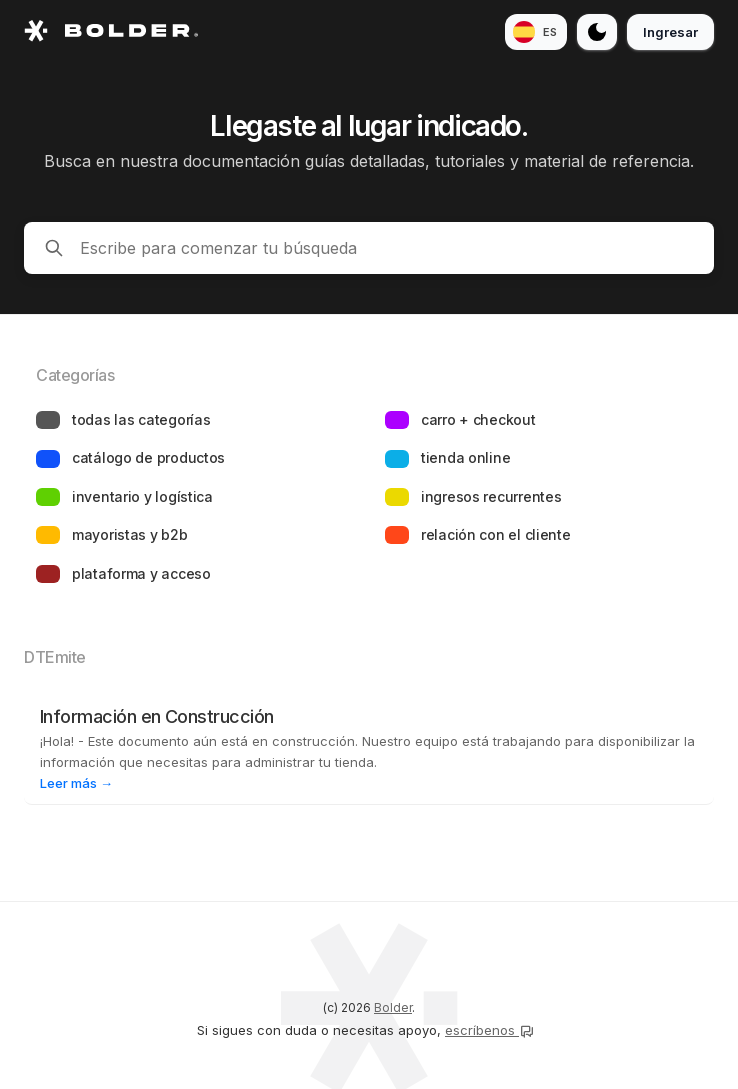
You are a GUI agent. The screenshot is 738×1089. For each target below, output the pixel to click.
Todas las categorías (141, 419)
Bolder (393, 1007)
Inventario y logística (142, 496)
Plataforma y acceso (141, 573)
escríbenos (490, 1030)
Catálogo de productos (148, 457)
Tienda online (465, 457)
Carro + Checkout (478, 419)
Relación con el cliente (496, 534)
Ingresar (670, 32)
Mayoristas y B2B (130, 534)
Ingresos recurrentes (491, 496)
